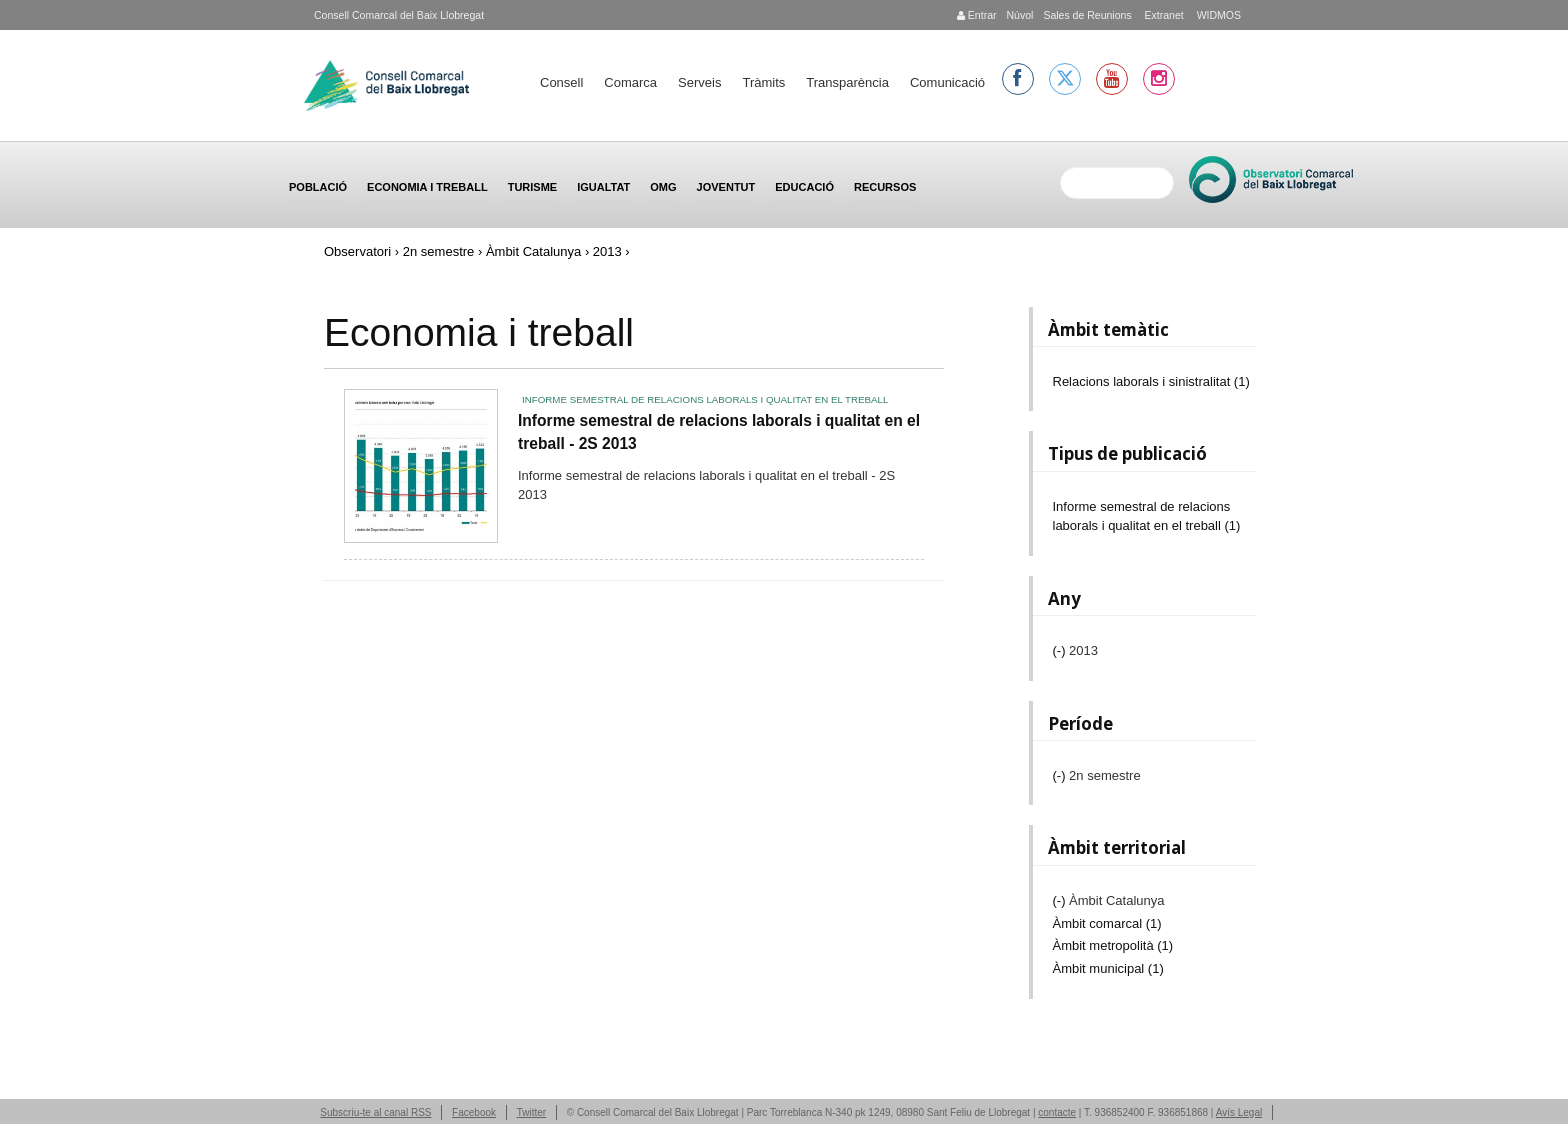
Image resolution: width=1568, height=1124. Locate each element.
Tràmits (763, 82)
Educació (804, 187)
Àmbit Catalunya (533, 251)
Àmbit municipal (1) (1108, 968)
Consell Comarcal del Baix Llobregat (399, 15)
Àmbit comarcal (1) (1107, 923)
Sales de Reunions (1087, 15)
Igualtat (603, 187)
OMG (663, 187)
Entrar (977, 15)
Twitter (531, 1112)
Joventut (726, 187)
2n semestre (439, 251)
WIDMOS (1217, 15)
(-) (1061, 650)
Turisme (533, 187)
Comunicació (947, 82)
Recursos (885, 187)
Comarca (630, 82)
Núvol (1019, 15)
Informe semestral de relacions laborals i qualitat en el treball (705, 399)
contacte (1057, 1112)
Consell (561, 82)
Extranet (1163, 15)
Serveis (699, 82)
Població (318, 187)
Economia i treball (427, 187)
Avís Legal (1239, 1112)
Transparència (847, 82)
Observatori (357, 251)
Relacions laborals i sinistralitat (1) (1151, 381)
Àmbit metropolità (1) (1113, 945)
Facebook (474, 1112)
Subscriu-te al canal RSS (375, 1112)
